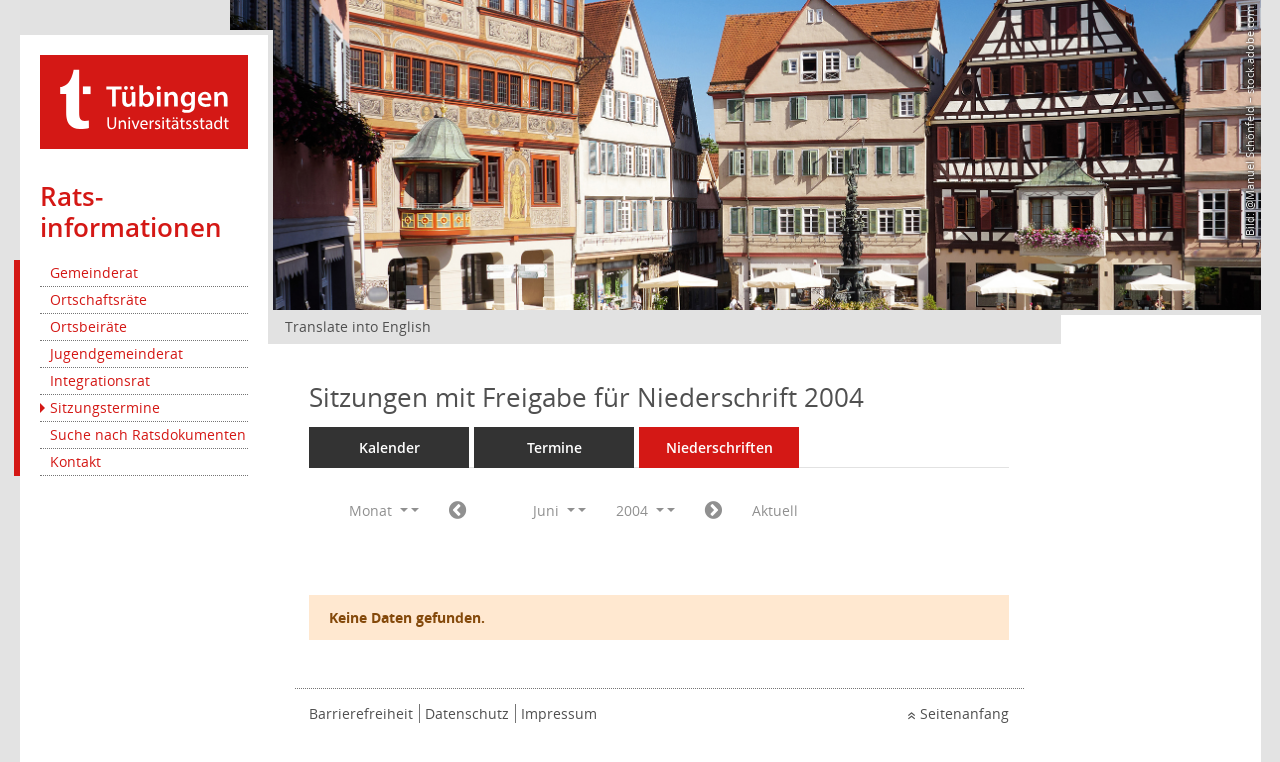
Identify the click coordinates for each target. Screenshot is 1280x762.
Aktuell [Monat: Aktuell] (775, 510)
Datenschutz (467, 713)
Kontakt (75, 461)
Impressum (559, 713)
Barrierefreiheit (361, 713)
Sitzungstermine (105, 407)
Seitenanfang (964, 713)
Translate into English (358, 326)
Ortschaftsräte (98, 299)
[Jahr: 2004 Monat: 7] (713, 511)
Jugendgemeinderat (116, 353)
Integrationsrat (100, 380)
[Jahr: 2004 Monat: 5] (457, 511)
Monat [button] (378, 510)
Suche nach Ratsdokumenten (148, 434)
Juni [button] (554, 510)
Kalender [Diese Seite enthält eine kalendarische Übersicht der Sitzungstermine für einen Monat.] (389, 447)
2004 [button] (640, 510)
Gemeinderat (94, 272)
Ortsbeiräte (88, 326)
